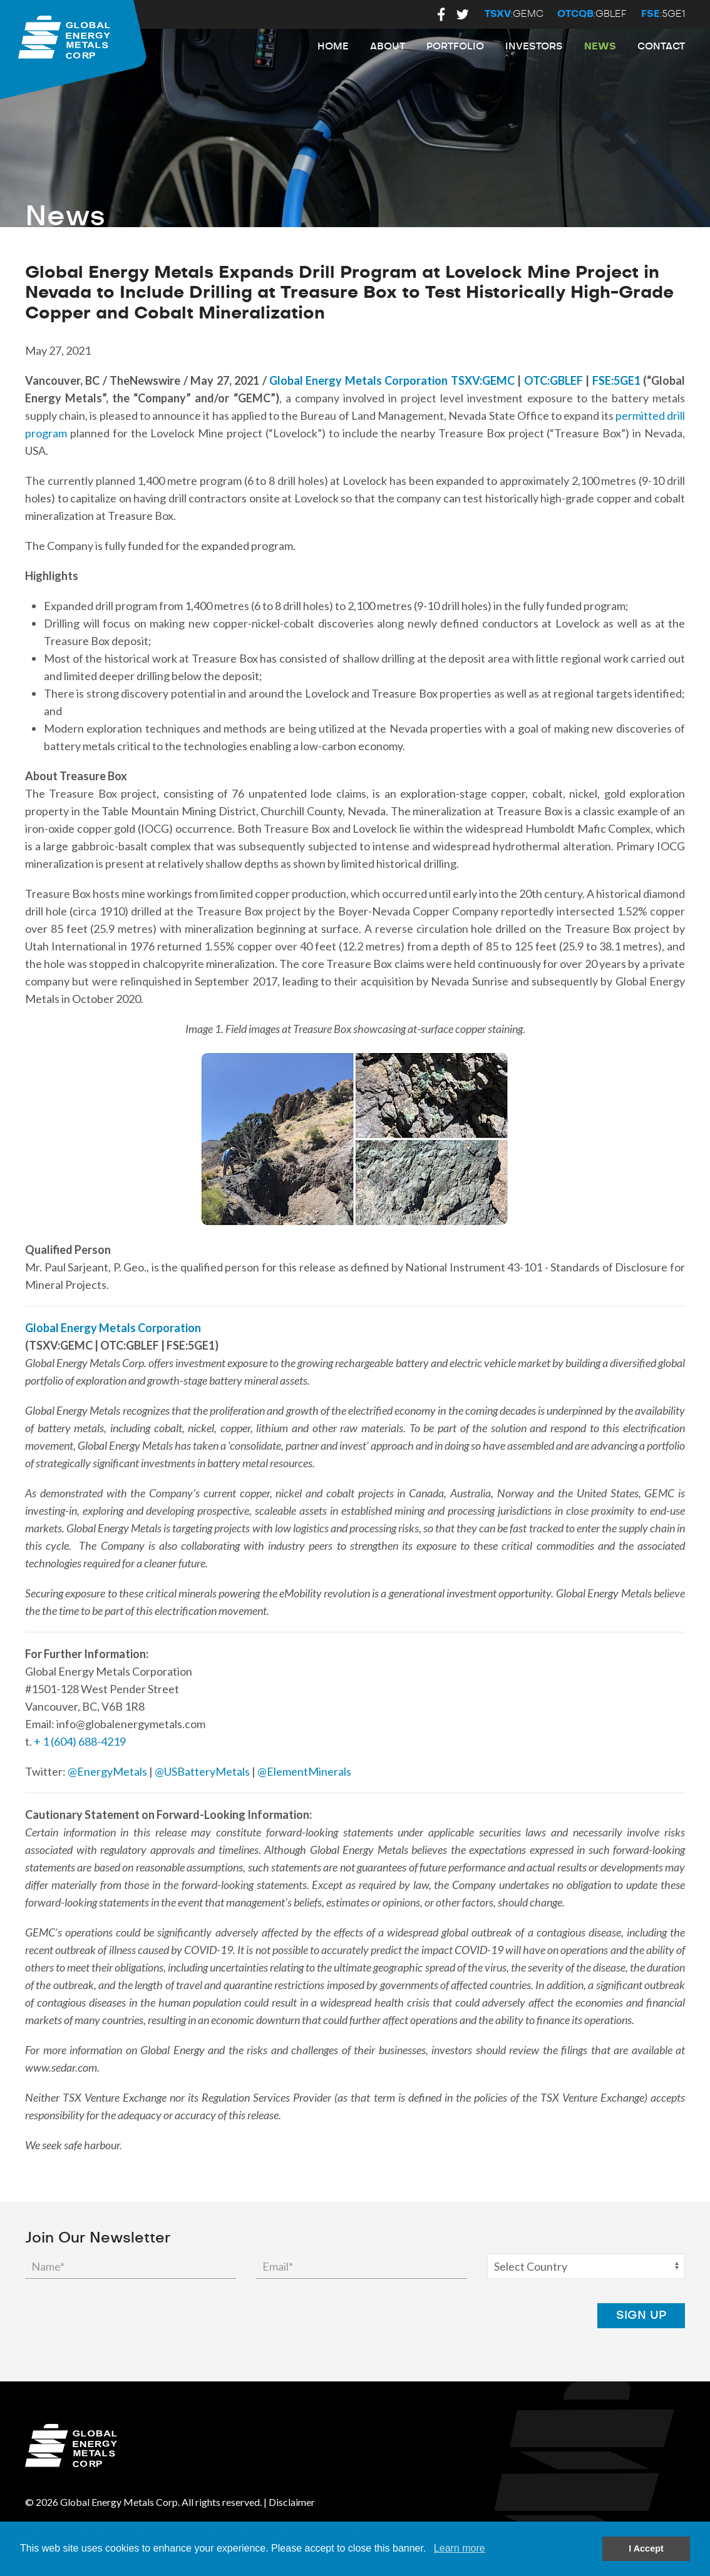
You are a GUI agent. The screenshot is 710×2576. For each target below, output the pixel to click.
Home (333, 46)
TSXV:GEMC (483, 380)
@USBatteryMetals (202, 1771)
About (387, 46)
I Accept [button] (646, 2548)
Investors (534, 46)
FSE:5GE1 (616, 380)
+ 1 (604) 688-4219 (80, 1741)
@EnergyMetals (107, 1771)
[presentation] (482, 2315)
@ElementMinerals (304, 1771)
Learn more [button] (459, 2548)
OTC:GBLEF (553, 380)
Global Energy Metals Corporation (358, 380)
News (600, 46)
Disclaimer (292, 2502)
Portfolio (455, 46)
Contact (661, 46)
